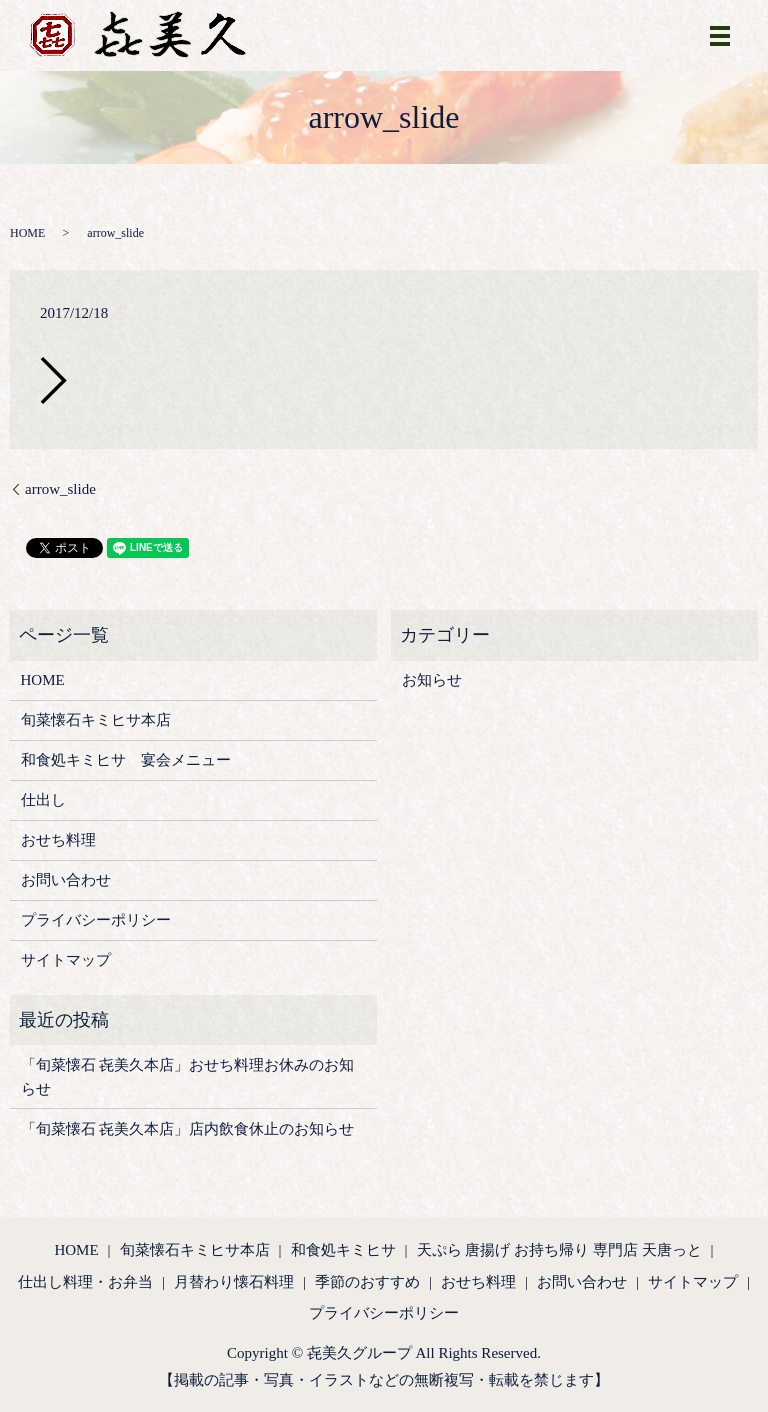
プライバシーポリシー (96, 920)
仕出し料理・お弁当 (85, 1282)
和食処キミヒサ (343, 1250)
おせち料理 (58, 840)
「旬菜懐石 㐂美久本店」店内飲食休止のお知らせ (188, 1129)
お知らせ (432, 680)
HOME (27, 233)
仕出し (43, 800)
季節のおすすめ (367, 1282)
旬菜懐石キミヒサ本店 (96, 720)
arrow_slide (60, 489)
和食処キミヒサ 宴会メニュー (126, 760)
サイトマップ (66, 960)
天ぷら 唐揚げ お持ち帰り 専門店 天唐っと (559, 1250)
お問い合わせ (66, 880)
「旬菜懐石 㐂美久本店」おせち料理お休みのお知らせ (188, 1077)
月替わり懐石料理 (234, 1282)
